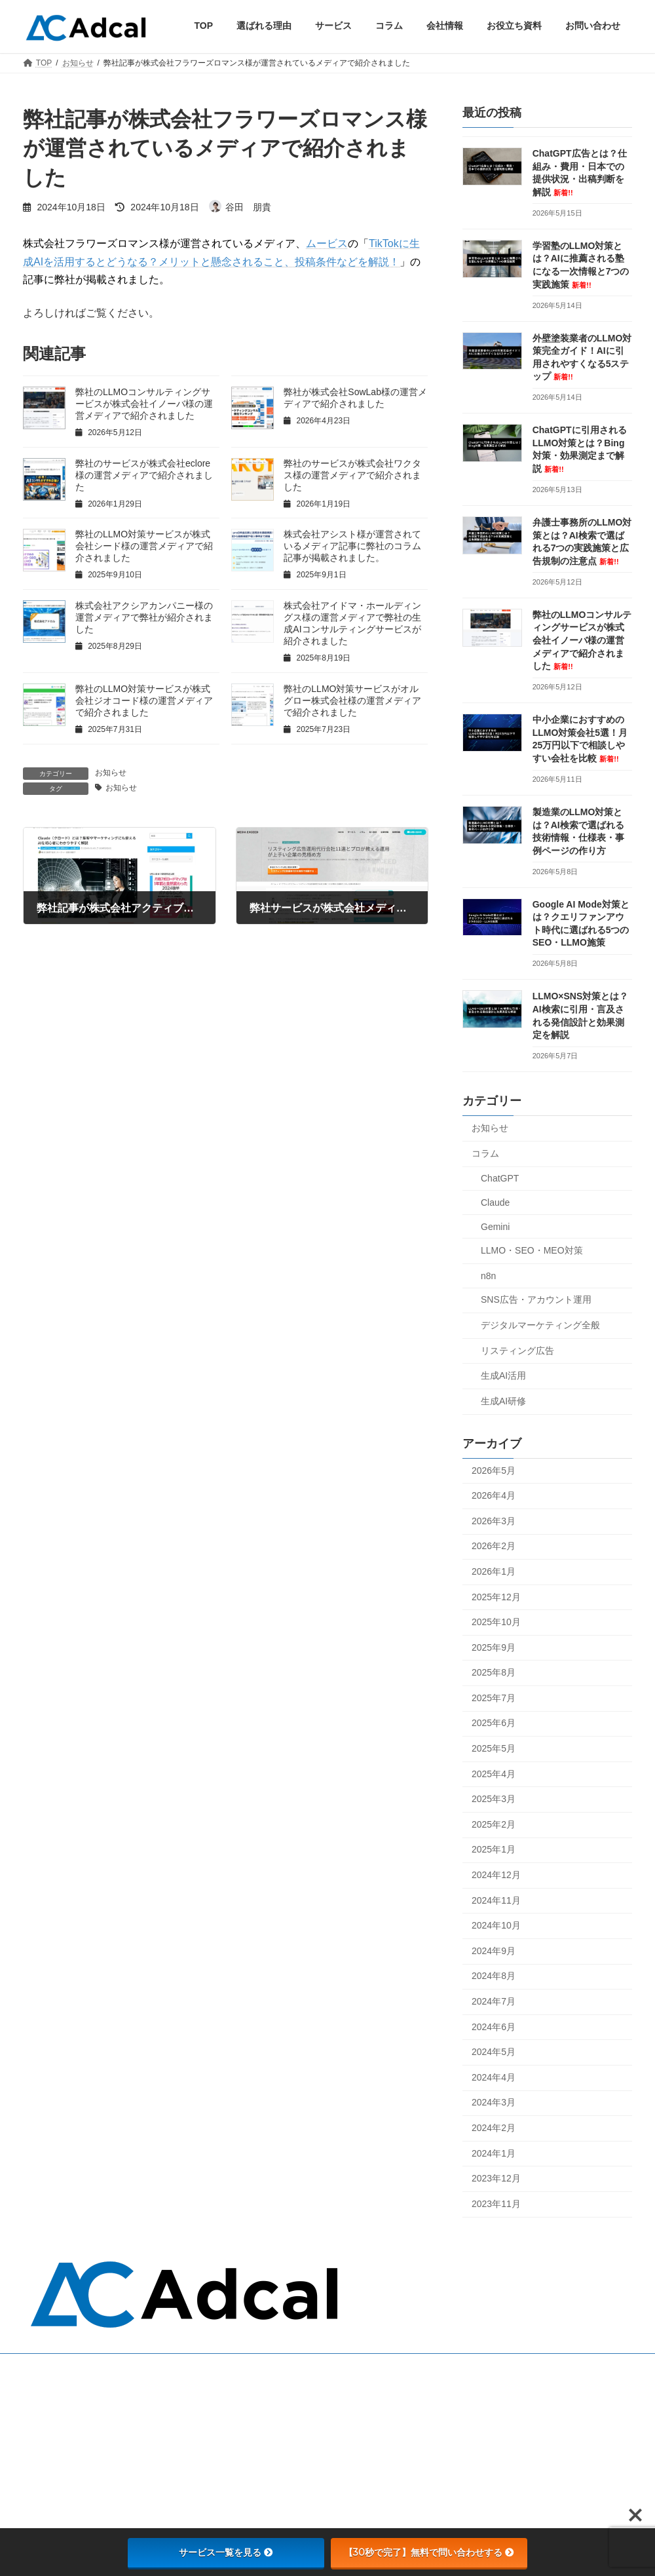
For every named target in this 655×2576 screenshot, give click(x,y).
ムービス (327, 243)
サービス (260, 2416)
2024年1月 (493, 2152)
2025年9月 (493, 1647)
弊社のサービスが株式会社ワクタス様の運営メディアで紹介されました (352, 475)
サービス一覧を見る (226, 2552)
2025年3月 (493, 1799)
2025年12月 (496, 1596)
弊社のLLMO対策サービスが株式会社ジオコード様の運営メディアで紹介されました (144, 700)
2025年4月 (493, 1773)
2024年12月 (496, 1875)
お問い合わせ (267, 2450)
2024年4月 (493, 2076)
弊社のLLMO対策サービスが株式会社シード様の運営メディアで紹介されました (144, 546)
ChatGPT (500, 1178)
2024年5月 (493, 2052)
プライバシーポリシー (283, 2485)
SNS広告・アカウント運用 (536, 1299)
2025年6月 (493, 1723)
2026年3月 (493, 1520)
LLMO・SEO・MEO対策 (532, 1250)
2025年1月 (493, 1849)
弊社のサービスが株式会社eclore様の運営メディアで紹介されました (144, 475)
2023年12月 (496, 2178)
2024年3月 (493, 2102)
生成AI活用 (503, 1375)
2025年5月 (493, 1748)
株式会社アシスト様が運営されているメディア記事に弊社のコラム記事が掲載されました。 (352, 546)
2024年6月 (493, 2026)
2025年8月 (493, 1672)
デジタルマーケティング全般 (540, 1324)
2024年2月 (493, 2127)
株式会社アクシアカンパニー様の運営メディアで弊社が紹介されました (144, 617)
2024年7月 (493, 2001)
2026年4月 (493, 1495)
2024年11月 (496, 1899)
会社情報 (260, 2467)
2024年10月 (496, 1925)
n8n (488, 1275)
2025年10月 (496, 1622)
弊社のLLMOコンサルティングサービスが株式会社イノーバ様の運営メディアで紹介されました (144, 404)
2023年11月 (496, 2203)
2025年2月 (493, 1823)
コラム (485, 1152)
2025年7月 (493, 1697)
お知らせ (110, 772)
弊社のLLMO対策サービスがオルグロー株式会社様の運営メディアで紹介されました (352, 700)
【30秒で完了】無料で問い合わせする (429, 2552)
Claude (495, 1202)
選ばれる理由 (267, 2398)
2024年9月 (493, 1950)
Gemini (495, 1226)
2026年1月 (493, 1571)
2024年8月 (493, 1975)
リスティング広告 (517, 1350)
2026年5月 (493, 1470)
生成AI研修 (503, 1400)
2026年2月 (493, 1546)
